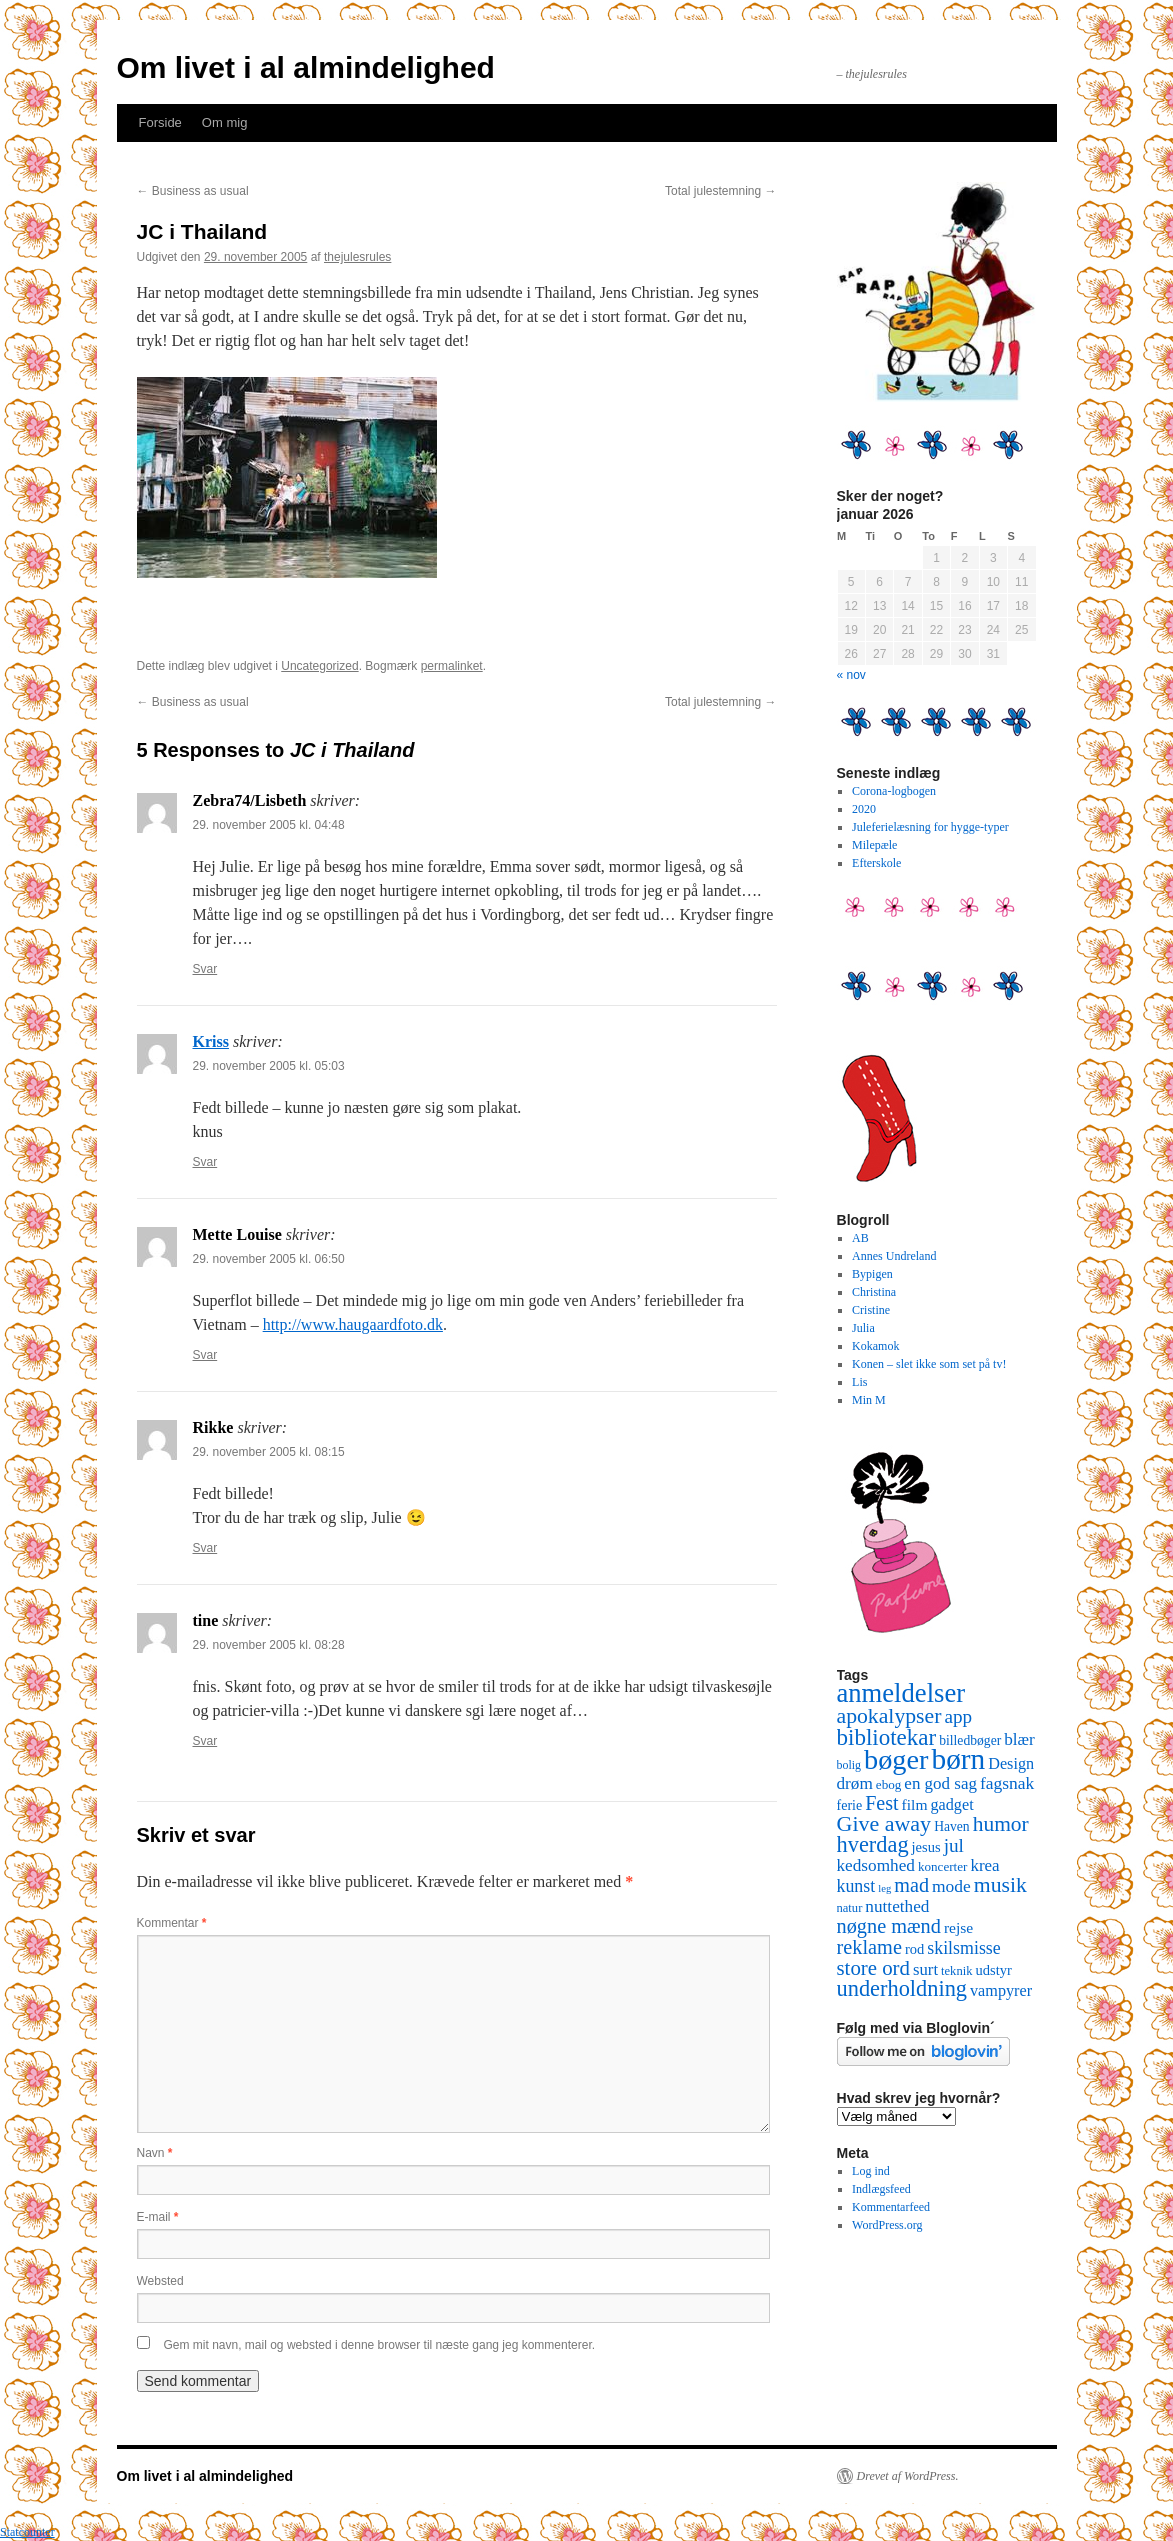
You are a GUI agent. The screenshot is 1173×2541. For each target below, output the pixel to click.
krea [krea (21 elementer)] (984, 1865)
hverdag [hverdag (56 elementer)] (873, 1844)
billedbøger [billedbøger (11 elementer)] (970, 1740)
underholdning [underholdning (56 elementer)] (902, 1988)
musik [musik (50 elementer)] (1000, 1885)
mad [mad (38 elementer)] (911, 1885)
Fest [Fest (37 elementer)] (881, 1803)
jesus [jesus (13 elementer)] (926, 1847)
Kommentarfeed (891, 2207)
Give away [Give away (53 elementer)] (884, 1823)
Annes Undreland (894, 1256)
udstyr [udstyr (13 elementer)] (993, 1970)
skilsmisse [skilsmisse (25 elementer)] (963, 1948)
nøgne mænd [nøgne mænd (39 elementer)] (889, 1926)
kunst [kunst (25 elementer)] (856, 1886)
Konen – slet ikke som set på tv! (929, 1364)
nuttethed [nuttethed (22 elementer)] (897, 1906)
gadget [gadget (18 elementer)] (952, 1805)
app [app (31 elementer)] (958, 1716)
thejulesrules (357, 257)
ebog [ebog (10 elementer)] (888, 1784)
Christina (874, 1292)
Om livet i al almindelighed (306, 67)
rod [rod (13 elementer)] (914, 1949)
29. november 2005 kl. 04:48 (269, 825)
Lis (859, 1382)
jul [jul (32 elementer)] (954, 1845)
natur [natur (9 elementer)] (850, 1908)
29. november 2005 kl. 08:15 (269, 1452)
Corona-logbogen (894, 791)
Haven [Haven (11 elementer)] (952, 1826)
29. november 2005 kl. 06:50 (269, 1259)
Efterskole (876, 863)
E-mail (158, 2217)
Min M (869, 1400)
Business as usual (193, 191)
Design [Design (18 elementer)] (1011, 1764)
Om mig (225, 122)
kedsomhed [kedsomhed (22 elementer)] (876, 1865)
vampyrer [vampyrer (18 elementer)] (1001, 1991)
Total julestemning (720, 191)
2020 (864, 809)
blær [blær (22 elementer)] (1019, 1739)
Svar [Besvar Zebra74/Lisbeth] (205, 969)
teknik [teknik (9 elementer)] (956, 1971)
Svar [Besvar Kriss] (205, 1162)
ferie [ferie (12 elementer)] (850, 1805)
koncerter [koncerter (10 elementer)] (943, 1866)
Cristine (871, 1310)
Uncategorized (319, 666)
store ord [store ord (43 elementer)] (873, 1968)
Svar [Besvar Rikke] (205, 1548)
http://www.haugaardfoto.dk (353, 1324)
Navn (155, 2153)
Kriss (211, 1041)
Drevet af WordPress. (908, 2476)
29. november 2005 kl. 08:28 (269, 1645)
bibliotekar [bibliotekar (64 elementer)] (887, 1737)
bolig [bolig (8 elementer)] (849, 1765)
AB (860, 1238)
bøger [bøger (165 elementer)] (896, 1759)
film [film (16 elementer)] (915, 1804)
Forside (160, 122)
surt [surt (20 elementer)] (925, 1969)
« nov (851, 675)
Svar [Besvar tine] (205, 1741)
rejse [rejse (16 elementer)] (958, 1927)
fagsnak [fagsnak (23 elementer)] (1007, 1783)
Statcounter (27, 2532)
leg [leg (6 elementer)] (884, 1888)
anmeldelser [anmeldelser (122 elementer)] (901, 1693)
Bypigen (872, 1274)
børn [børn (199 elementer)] (958, 1759)
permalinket (452, 666)
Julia (863, 1328)
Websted (160, 2281)
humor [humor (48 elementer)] (1001, 1824)
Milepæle (874, 845)
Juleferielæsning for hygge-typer (930, 827)
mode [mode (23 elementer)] (951, 1886)
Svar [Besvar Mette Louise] (205, 1355)
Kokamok (875, 1346)
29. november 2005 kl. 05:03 (269, 1066)
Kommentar (172, 1923)
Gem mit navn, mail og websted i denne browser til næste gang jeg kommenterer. (380, 2345)
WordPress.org (887, 2225)
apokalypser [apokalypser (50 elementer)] (889, 1716)
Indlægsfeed (881, 2189)
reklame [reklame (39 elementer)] (869, 1947)
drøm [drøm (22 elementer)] (855, 1783)
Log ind (871, 2171)
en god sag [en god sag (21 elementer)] (940, 1783)
